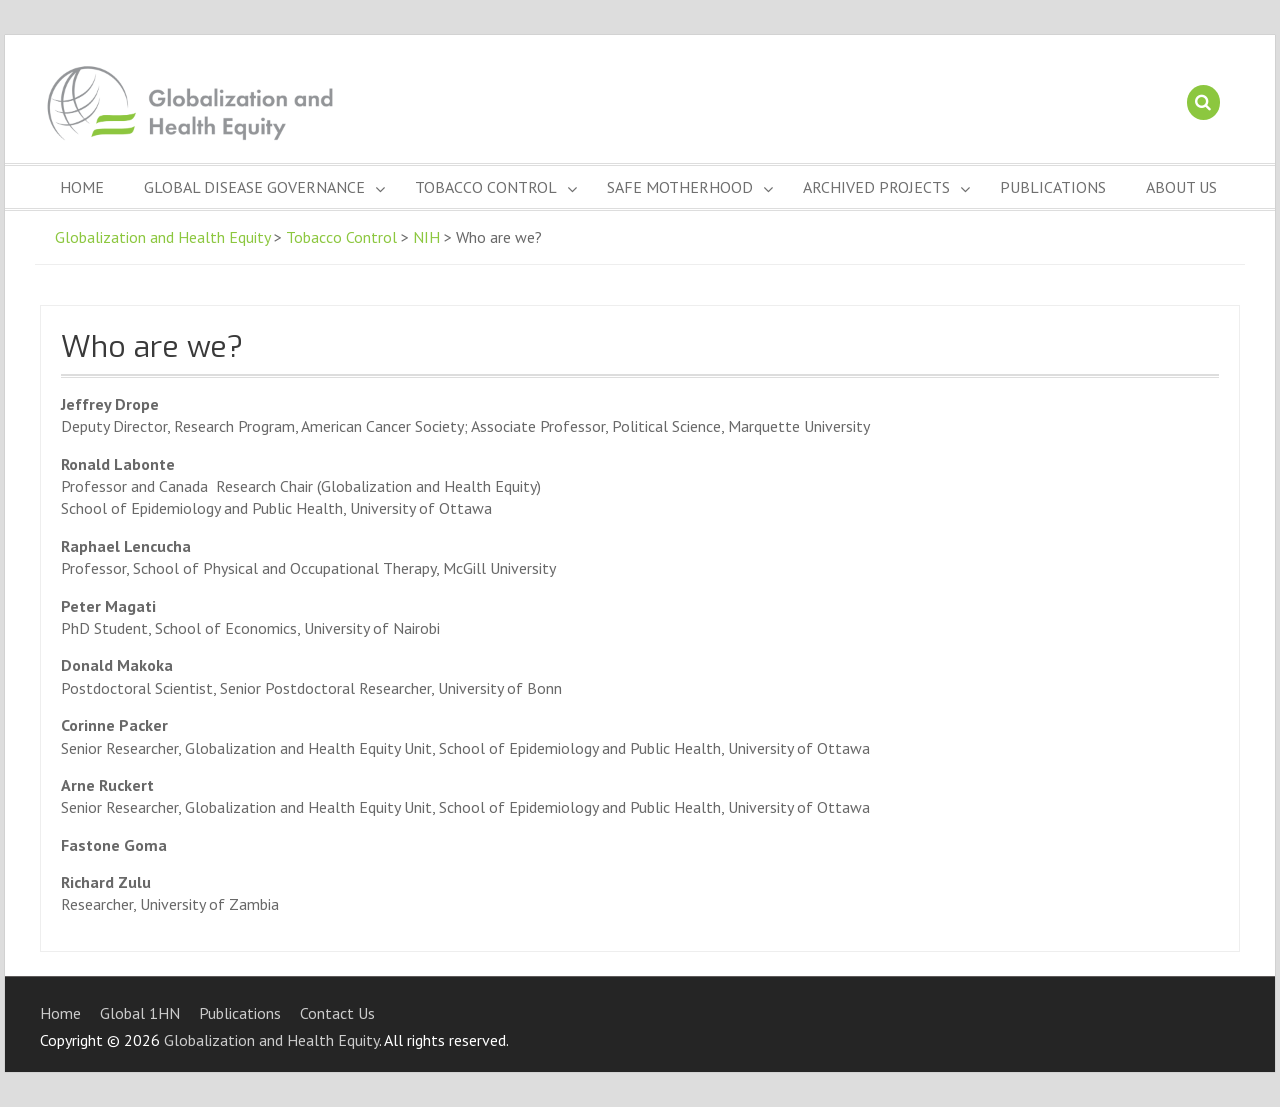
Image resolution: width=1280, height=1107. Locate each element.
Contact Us (337, 1013)
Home (82, 187)
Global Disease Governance (254, 187)
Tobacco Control (486, 187)
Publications (1053, 187)
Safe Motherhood (680, 187)
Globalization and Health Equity (162, 237)
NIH (426, 237)
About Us (1181, 187)
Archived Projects (876, 187)
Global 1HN (140, 1013)
